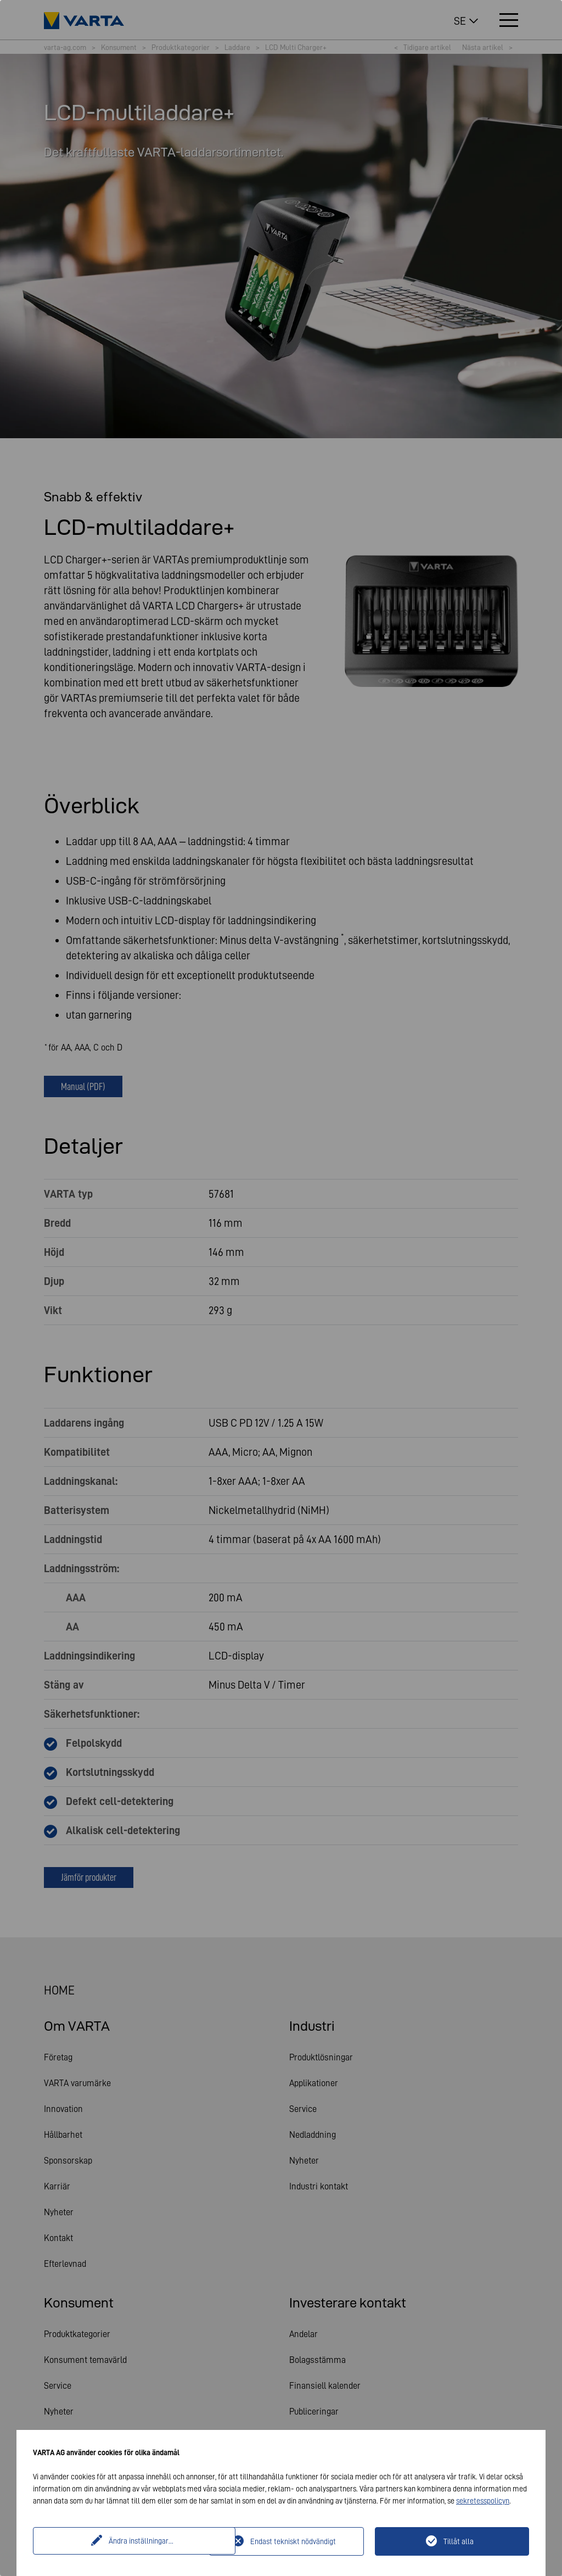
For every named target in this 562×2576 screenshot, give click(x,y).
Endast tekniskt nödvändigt (293, 2541)
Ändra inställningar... (122, 2541)
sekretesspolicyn (482, 2500)
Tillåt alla (458, 2541)
